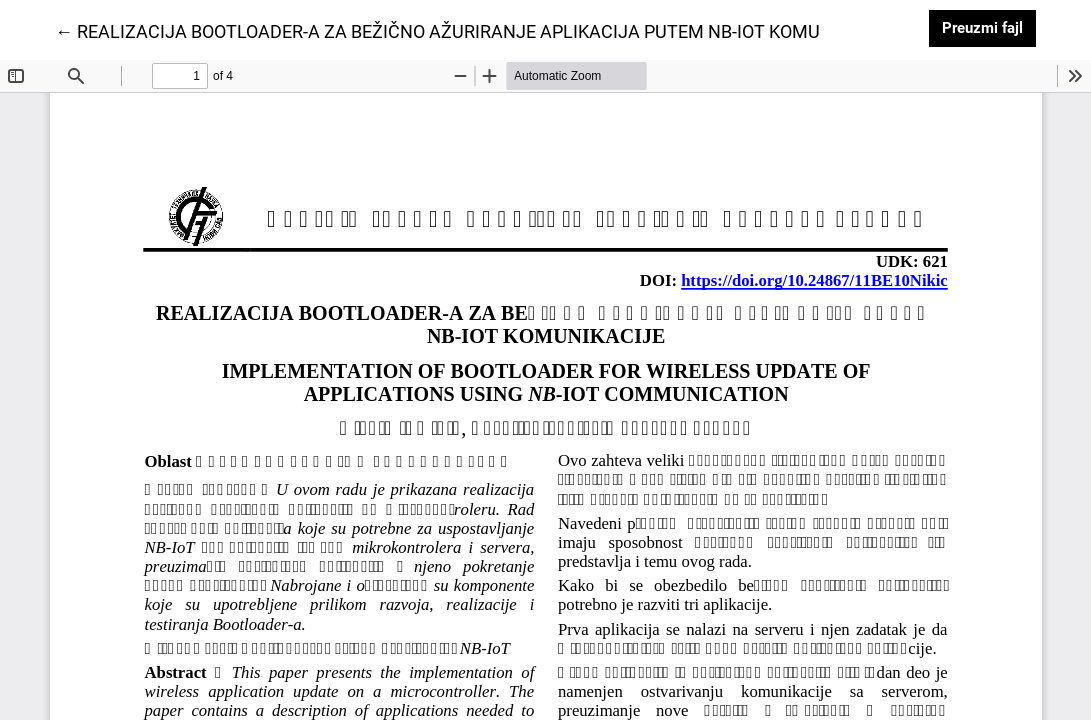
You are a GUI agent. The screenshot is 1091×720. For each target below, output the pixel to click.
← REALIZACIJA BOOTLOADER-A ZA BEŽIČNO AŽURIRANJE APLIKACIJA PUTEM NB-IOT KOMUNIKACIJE (476, 30)
